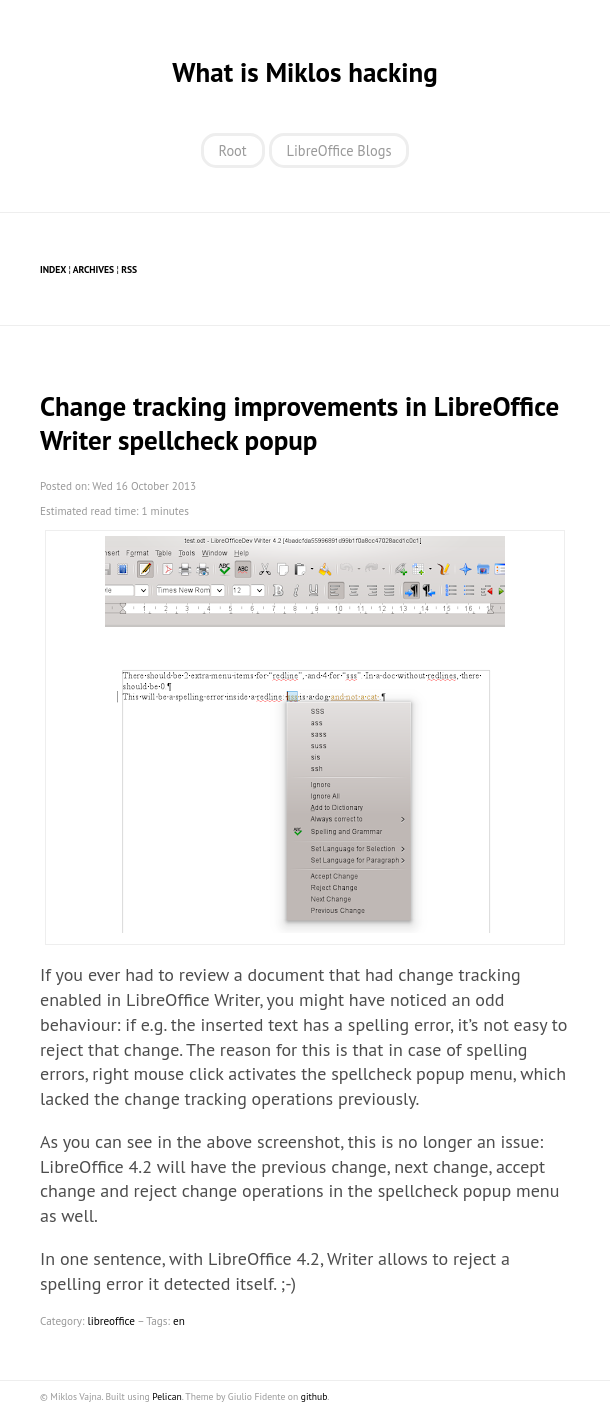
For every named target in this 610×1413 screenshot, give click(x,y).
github (314, 1396)
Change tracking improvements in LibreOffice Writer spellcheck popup (299, 423)
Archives (93, 269)
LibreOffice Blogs (339, 150)
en (179, 1321)
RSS (129, 269)
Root (233, 150)
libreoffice (111, 1321)
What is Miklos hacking (304, 72)
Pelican (167, 1396)
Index (53, 269)
